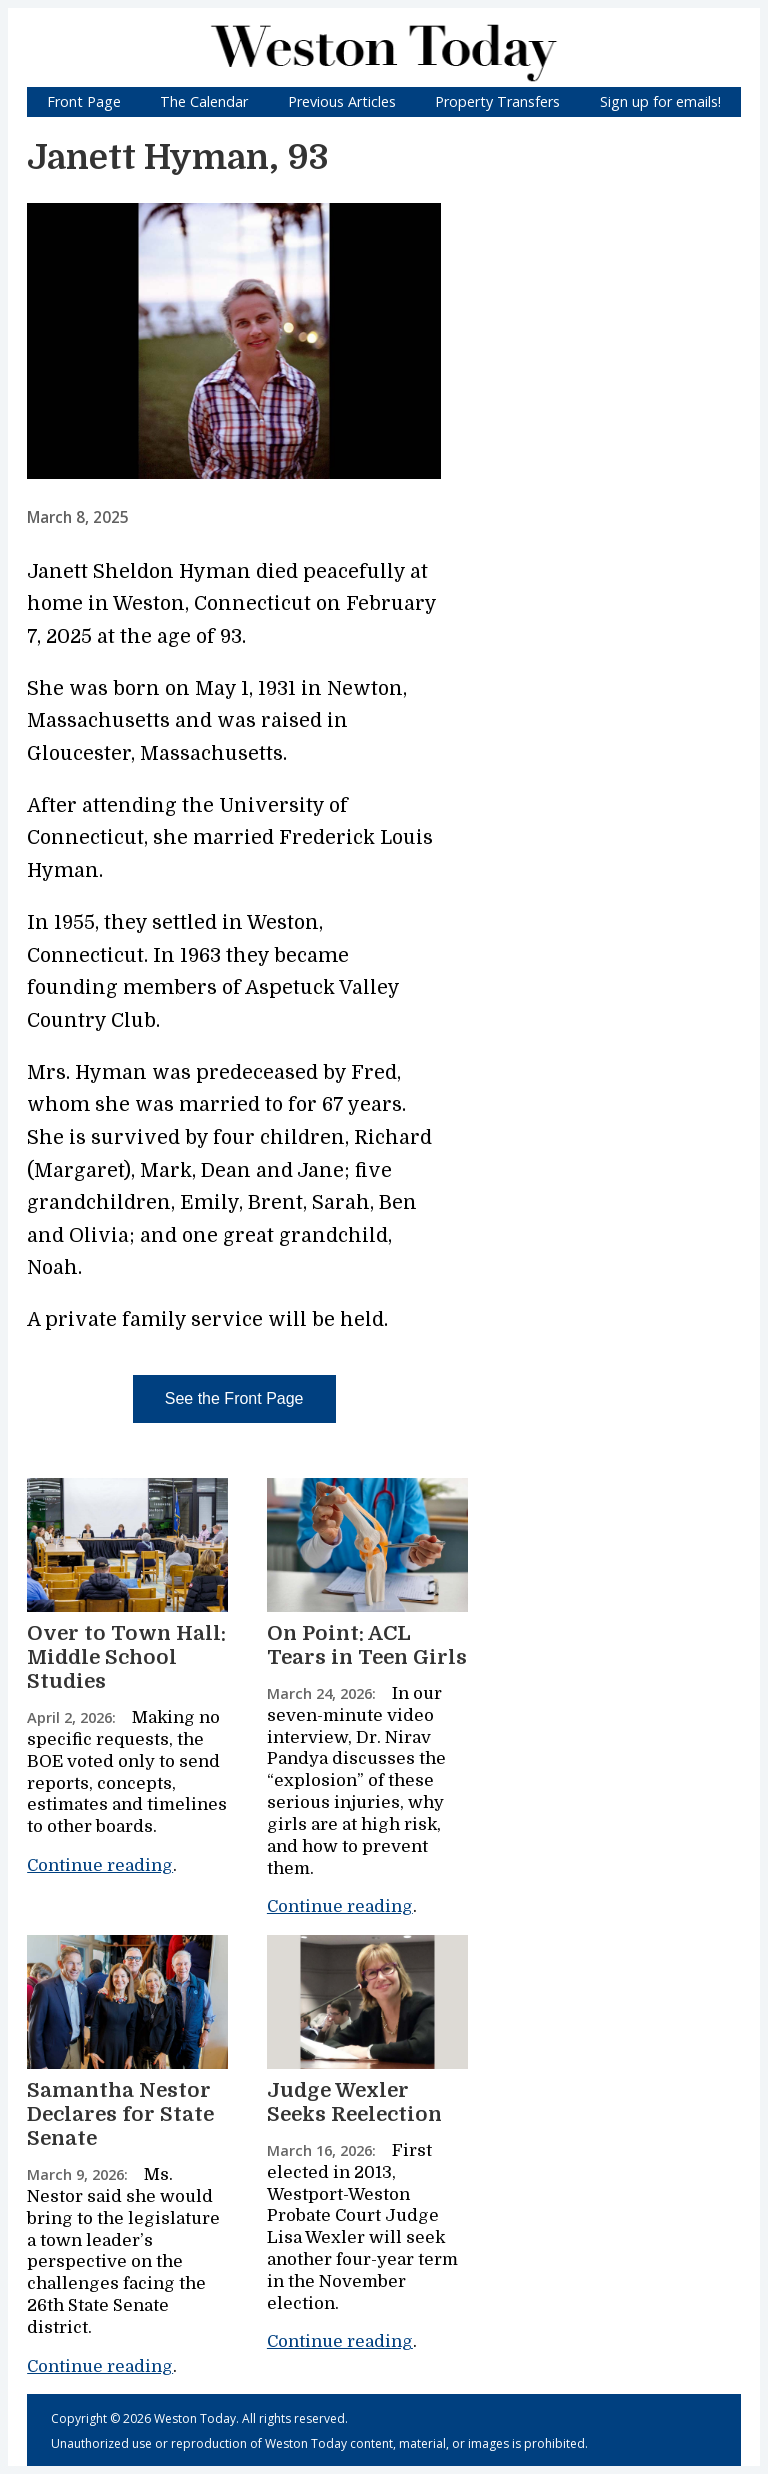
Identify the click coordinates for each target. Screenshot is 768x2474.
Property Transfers (497, 101)
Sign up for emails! (660, 101)
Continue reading (100, 1865)
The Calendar (204, 101)
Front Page (84, 101)
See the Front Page (234, 1398)
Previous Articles (342, 101)
